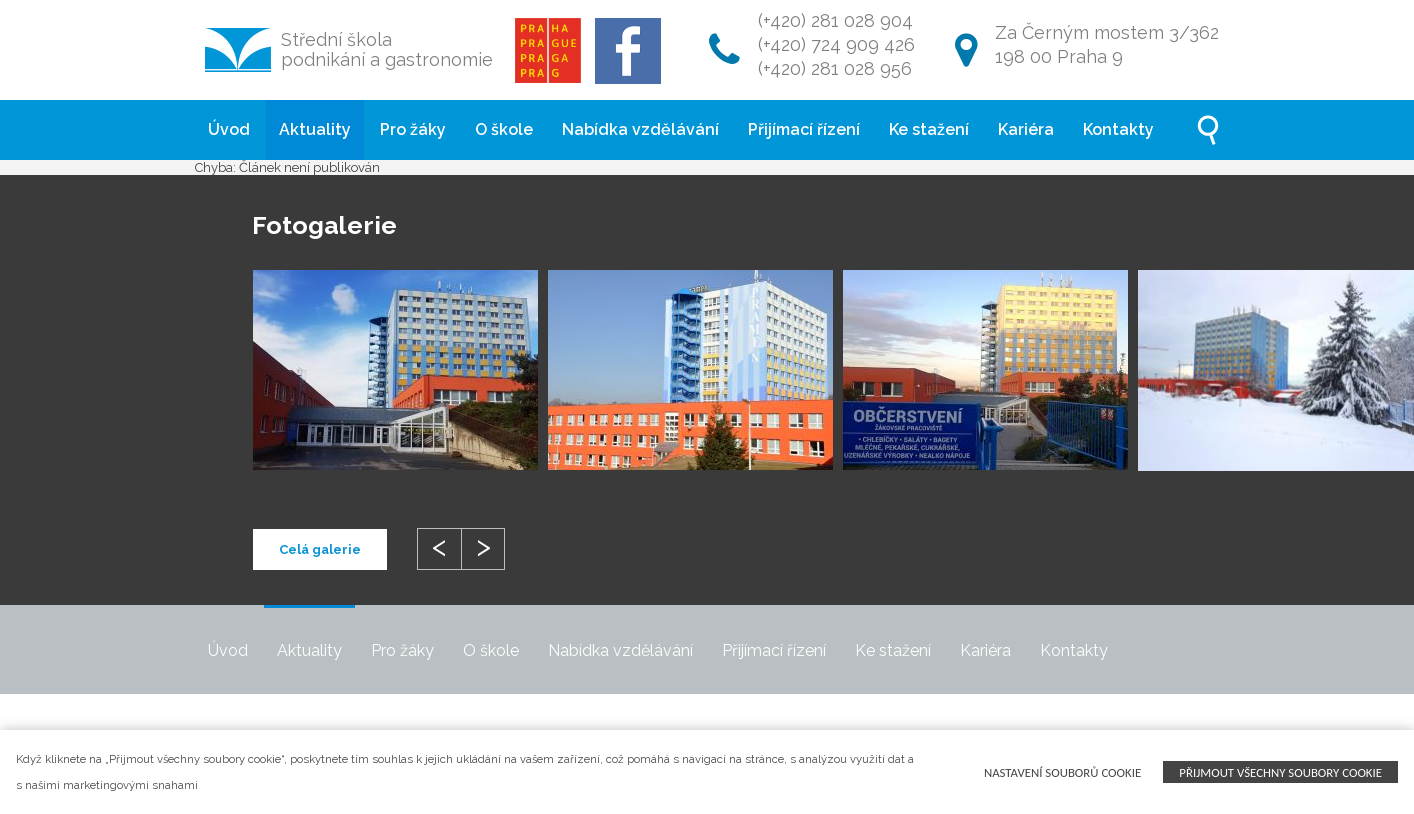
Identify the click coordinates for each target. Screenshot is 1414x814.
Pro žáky (413, 129)
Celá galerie (320, 549)
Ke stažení (929, 129)
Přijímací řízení (804, 129)
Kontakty (1118, 129)
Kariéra (1026, 129)
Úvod (229, 129)
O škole (504, 129)
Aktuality (315, 129)
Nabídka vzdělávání (640, 129)
